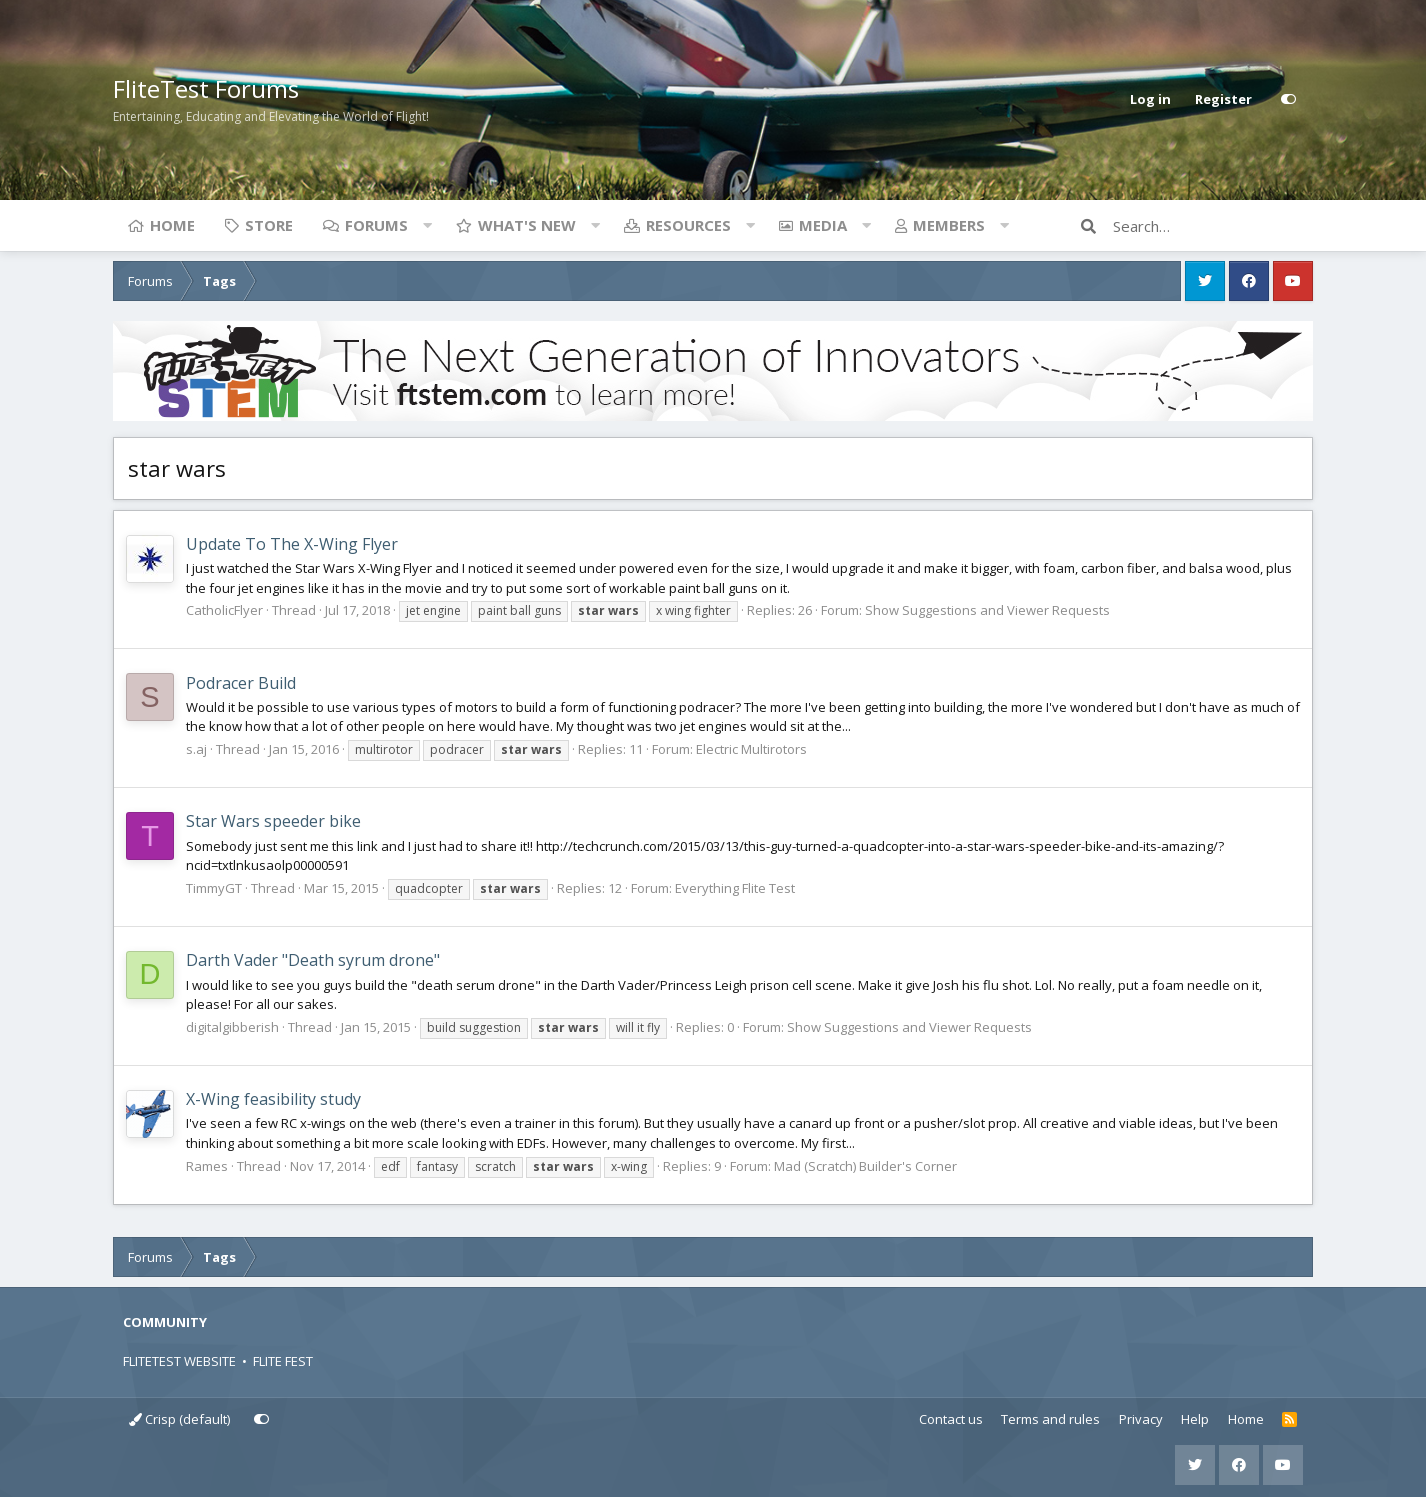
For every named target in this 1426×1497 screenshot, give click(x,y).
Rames (207, 1166)
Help (1195, 1419)
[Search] (1213, 226)
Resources (688, 225)
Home (172, 225)
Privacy (1141, 1419)
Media (823, 225)
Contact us (951, 1419)
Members (949, 225)
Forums (376, 225)
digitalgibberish (232, 1027)
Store (269, 225)
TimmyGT (214, 888)
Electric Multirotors (751, 749)
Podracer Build (241, 683)
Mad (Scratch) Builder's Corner (865, 1166)
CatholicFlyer (224, 610)
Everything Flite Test (735, 888)
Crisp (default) (179, 1419)
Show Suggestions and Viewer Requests (987, 610)
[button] (427, 225)
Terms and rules (1050, 1419)
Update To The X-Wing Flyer (292, 544)
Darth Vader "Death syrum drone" (313, 960)
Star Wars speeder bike (273, 821)
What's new (527, 225)
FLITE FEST (283, 1361)
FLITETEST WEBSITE (179, 1361)
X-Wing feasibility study (273, 1099)
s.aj (196, 749)
